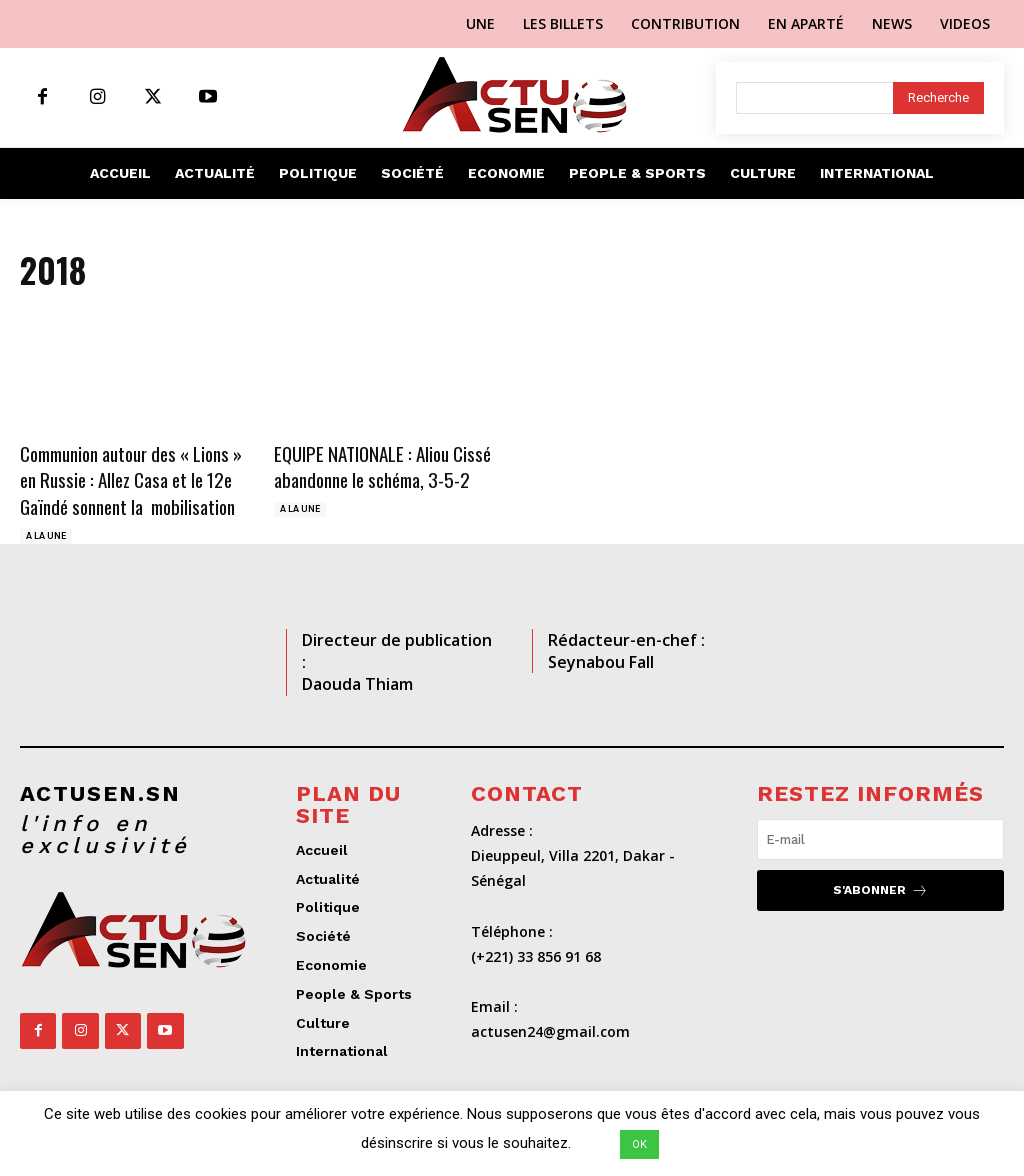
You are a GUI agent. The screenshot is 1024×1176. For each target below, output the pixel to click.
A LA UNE (46, 536)
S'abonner (880, 890)
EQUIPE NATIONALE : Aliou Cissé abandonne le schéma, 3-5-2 (382, 466)
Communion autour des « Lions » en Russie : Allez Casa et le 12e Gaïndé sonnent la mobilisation (131, 479)
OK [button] (639, 1144)
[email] (880, 839)
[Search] (938, 98)
